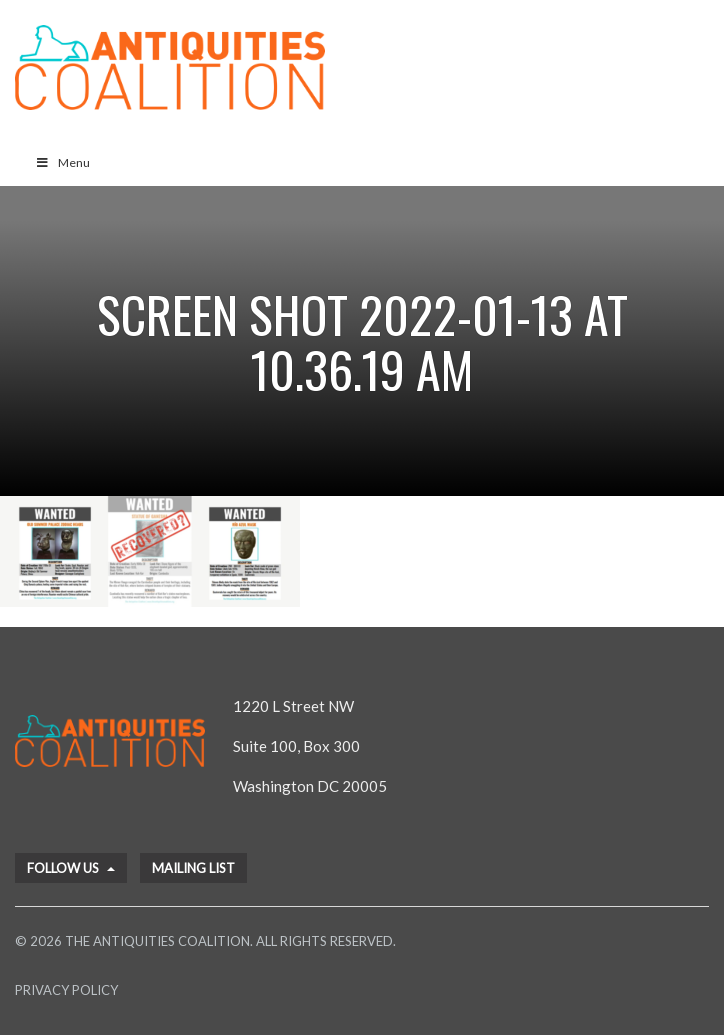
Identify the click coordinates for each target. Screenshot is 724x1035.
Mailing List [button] (193, 868)
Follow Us (71, 868)
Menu (62, 162)
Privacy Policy (66, 990)
